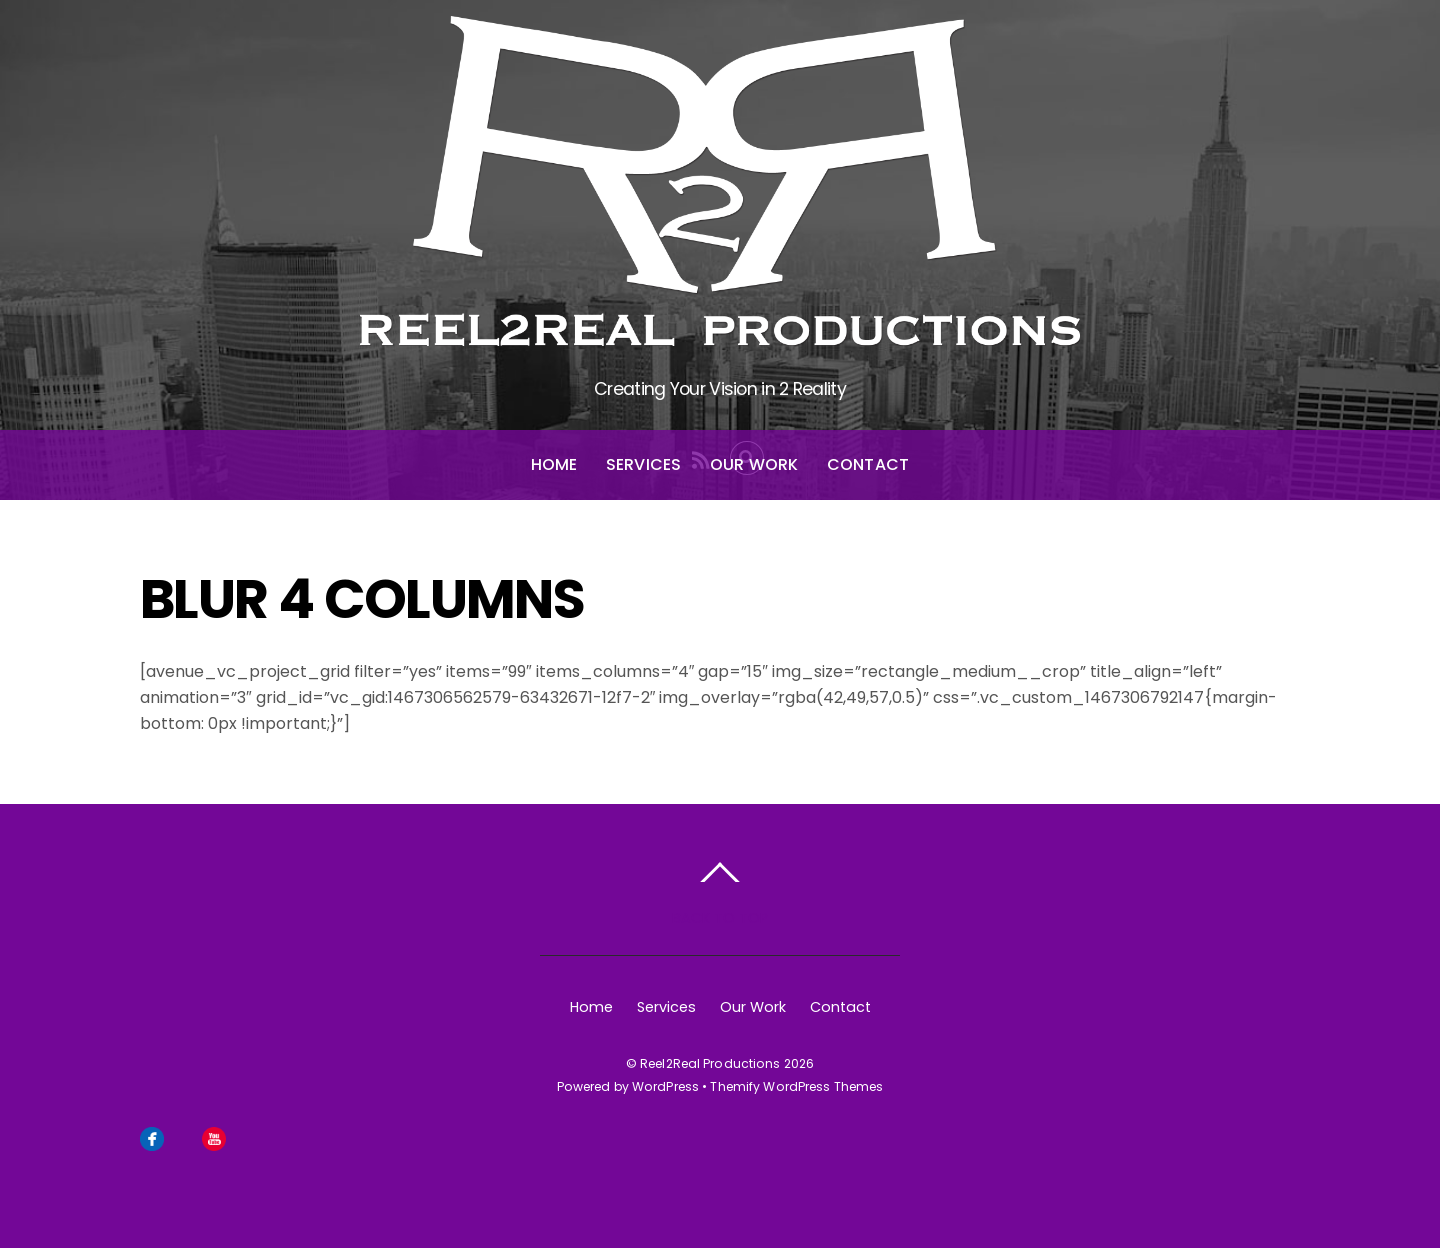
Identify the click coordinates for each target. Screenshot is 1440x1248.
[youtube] (214, 1137)
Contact (868, 464)
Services (644, 464)
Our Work (754, 464)
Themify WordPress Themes (796, 1086)
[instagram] (183, 1137)
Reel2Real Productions (710, 1063)
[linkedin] (245, 1137)
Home (554, 464)
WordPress (665, 1086)
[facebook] (152, 1137)
